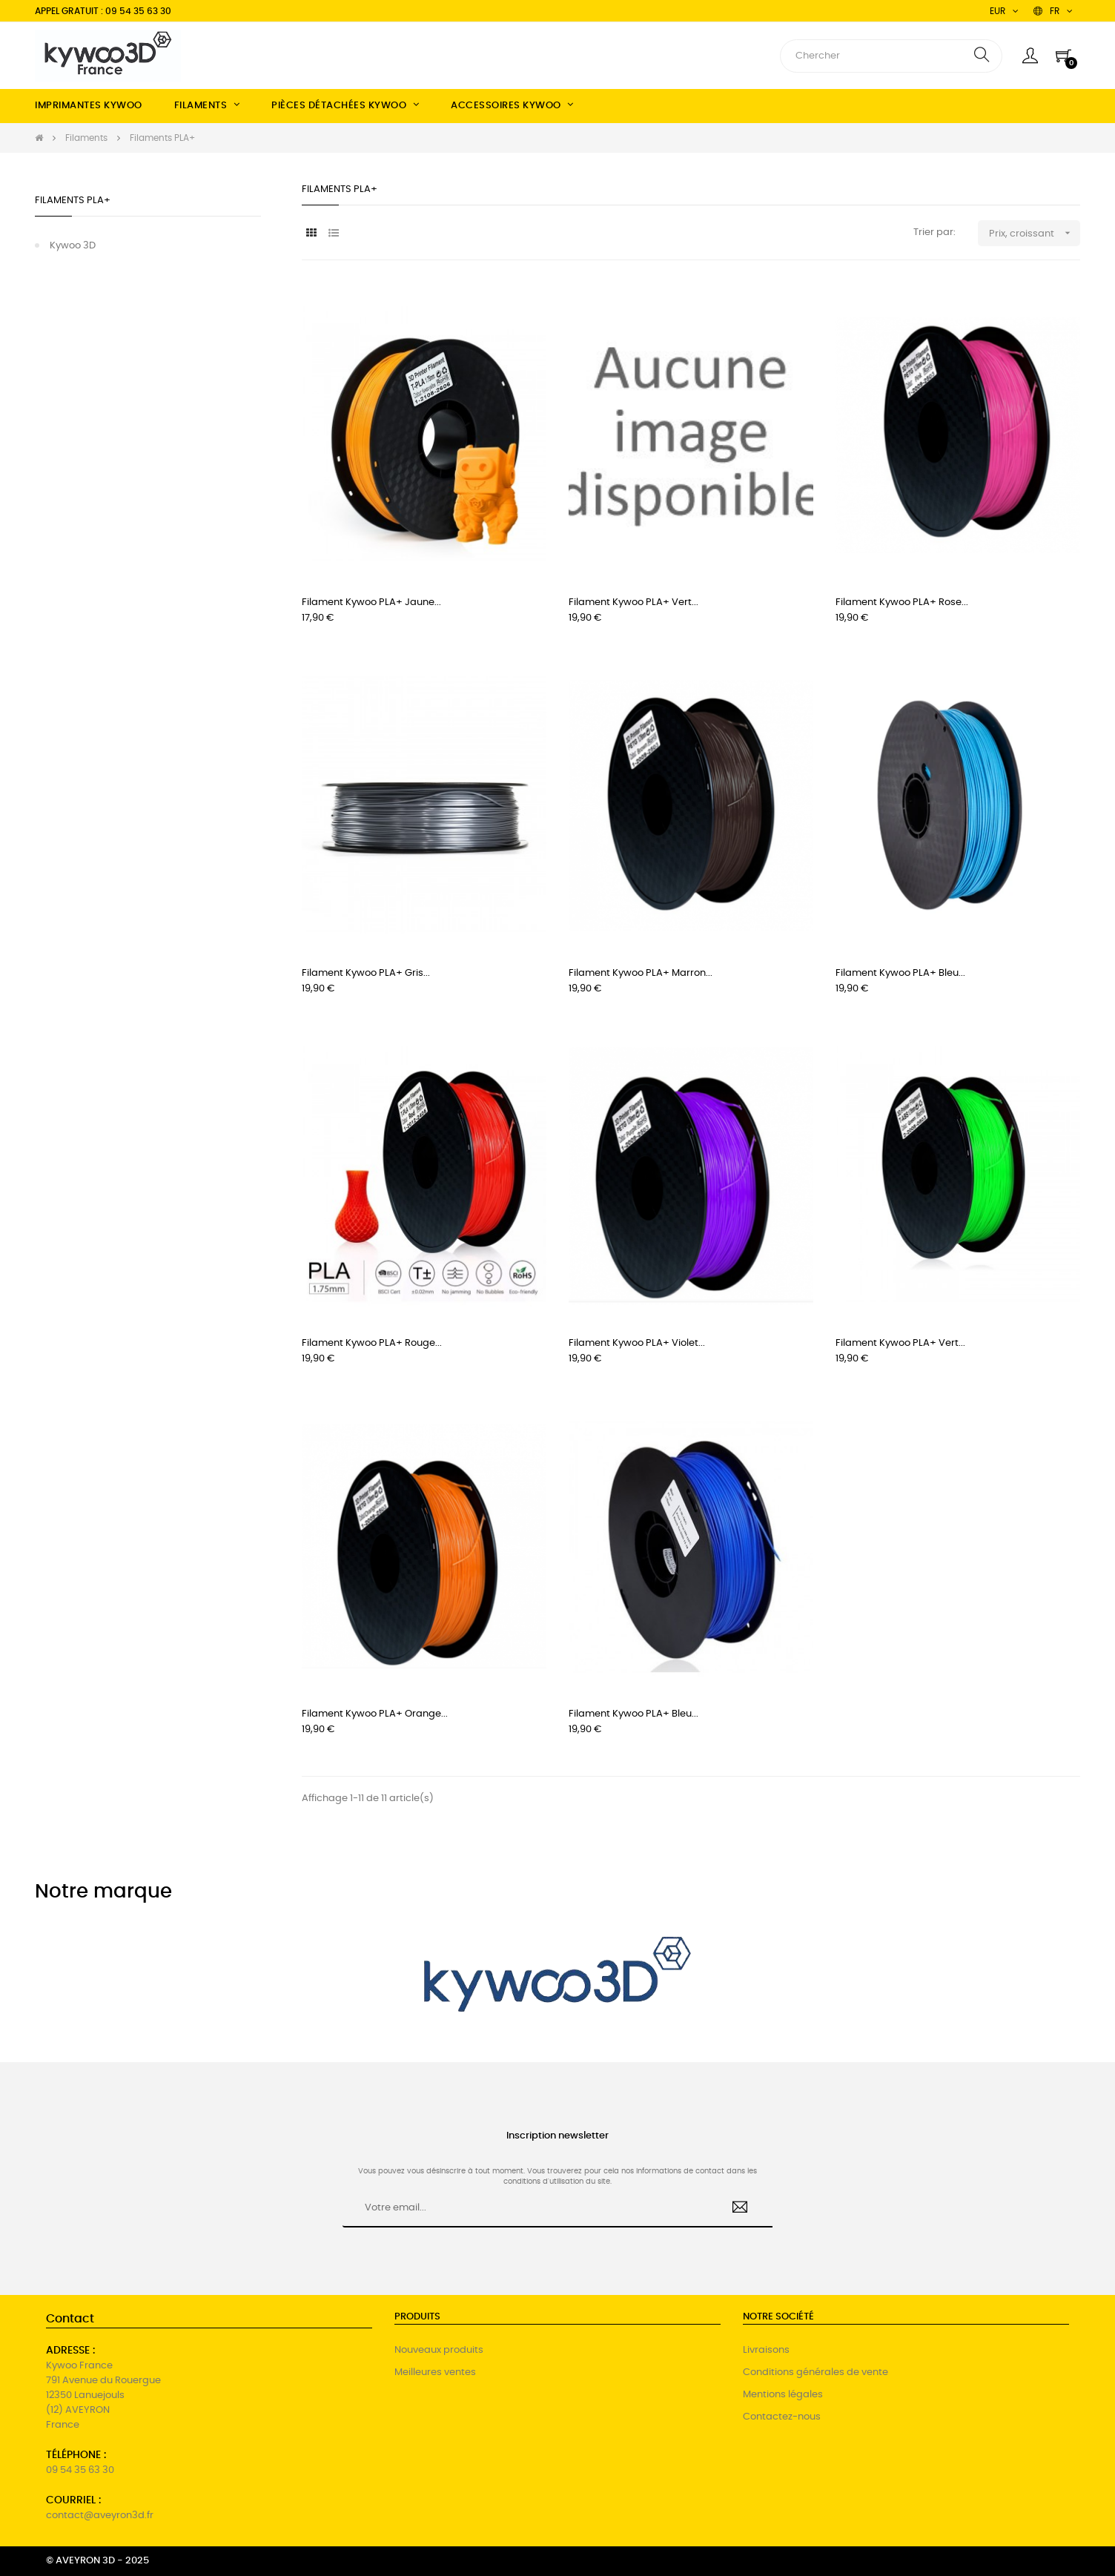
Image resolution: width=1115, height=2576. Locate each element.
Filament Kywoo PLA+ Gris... (366, 973)
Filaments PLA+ (72, 200)
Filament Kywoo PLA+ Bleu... (900, 973)
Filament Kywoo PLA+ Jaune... (371, 602)
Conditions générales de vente (815, 2372)
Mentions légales (783, 2395)
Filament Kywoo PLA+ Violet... (637, 1343)
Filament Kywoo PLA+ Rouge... (372, 1343)
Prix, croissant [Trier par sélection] (1034, 233)
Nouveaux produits (438, 2350)
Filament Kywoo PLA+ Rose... (902, 602)
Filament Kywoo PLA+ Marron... (640, 973)
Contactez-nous (782, 2417)
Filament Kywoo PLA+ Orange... (375, 1714)
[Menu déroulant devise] (1053, 11)
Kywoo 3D (73, 246)
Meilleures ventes (435, 2372)
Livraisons (766, 2350)
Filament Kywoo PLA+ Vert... (633, 602)
